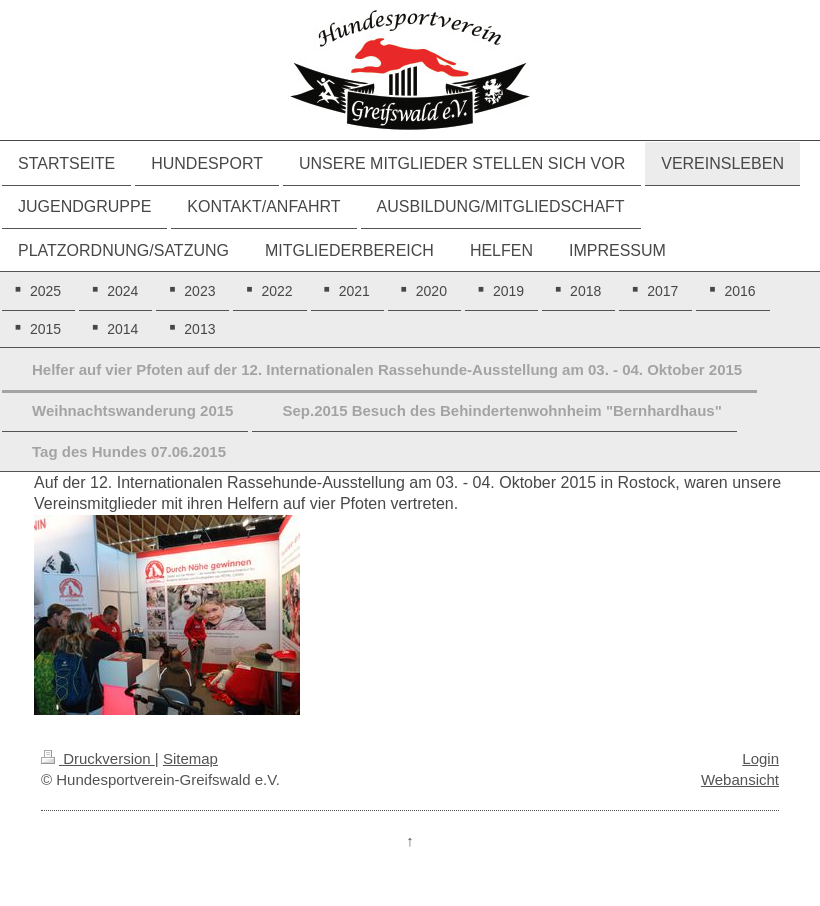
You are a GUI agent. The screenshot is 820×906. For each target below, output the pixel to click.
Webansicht (740, 779)
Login (760, 758)
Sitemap (190, 758)
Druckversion (98, 758)
